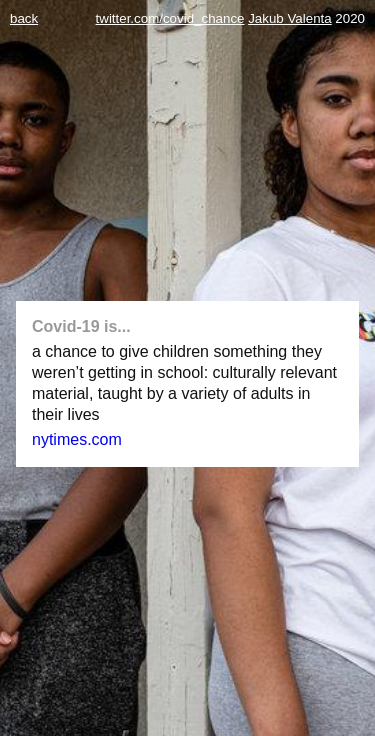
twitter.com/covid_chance (170, 18)
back (24, 18)
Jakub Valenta (289, 18)
